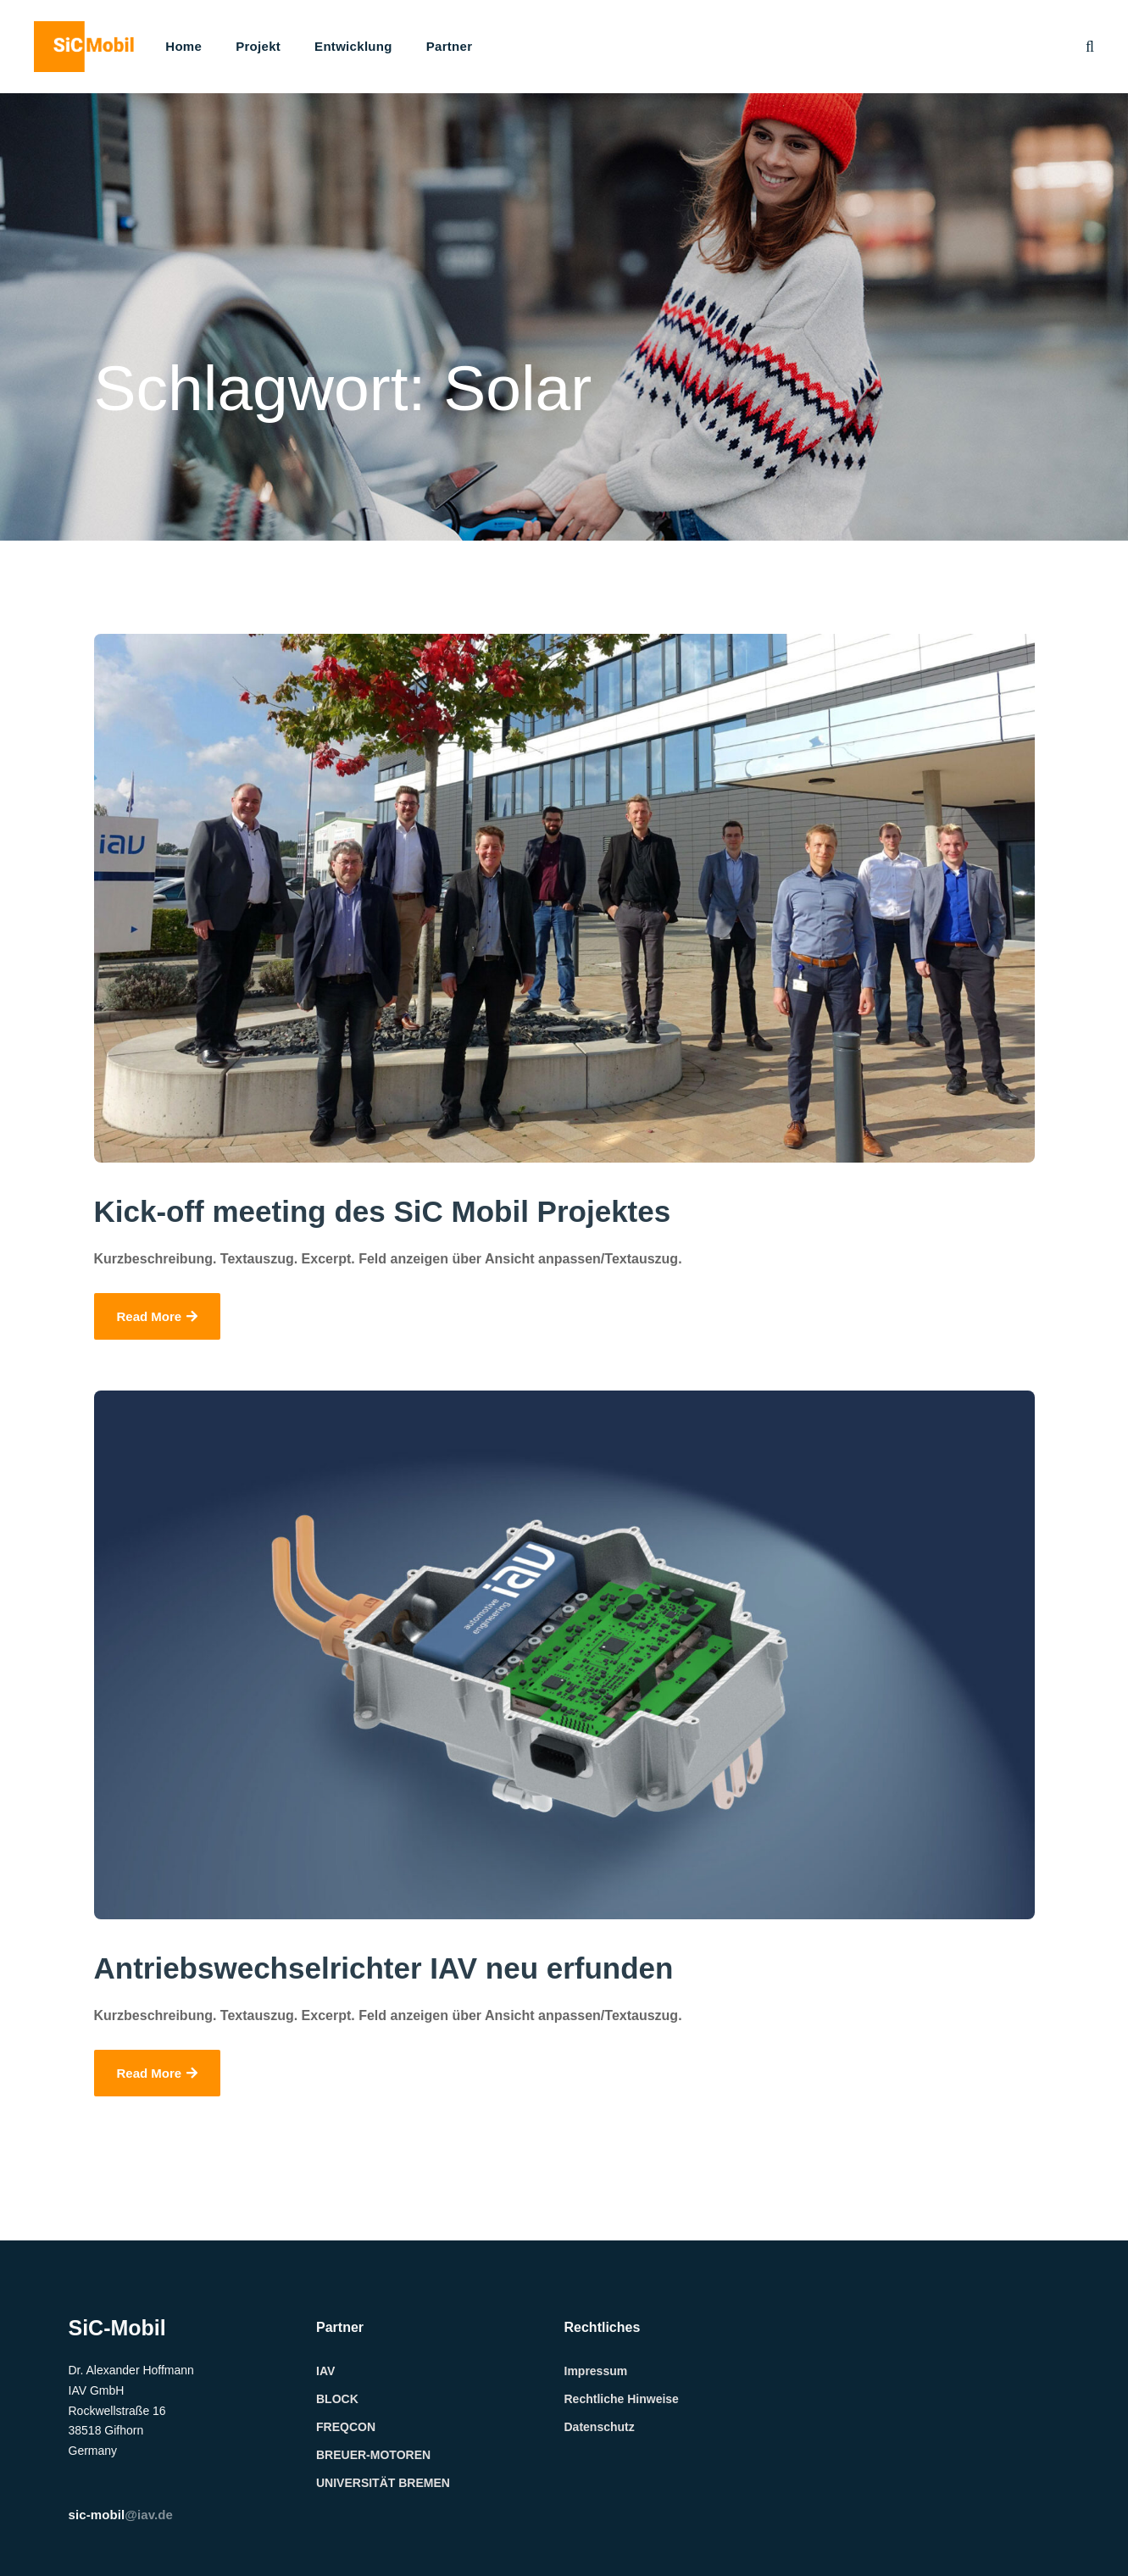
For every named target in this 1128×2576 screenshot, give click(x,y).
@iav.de (121, 2514)
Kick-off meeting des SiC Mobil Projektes (382, 1211)
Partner (449, 46)
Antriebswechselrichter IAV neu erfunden (384, 1968)
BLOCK (337, 2399)
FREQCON (345, 2427)
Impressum (596, 2371)
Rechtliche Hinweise (621, 2399)
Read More (157, 1316)
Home (183, 46)
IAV (325, 2371)
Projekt (258, 46)
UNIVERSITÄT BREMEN (383, 2483)
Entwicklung (353, 46)
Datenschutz (599, 2427)
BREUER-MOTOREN (373, 2455)
